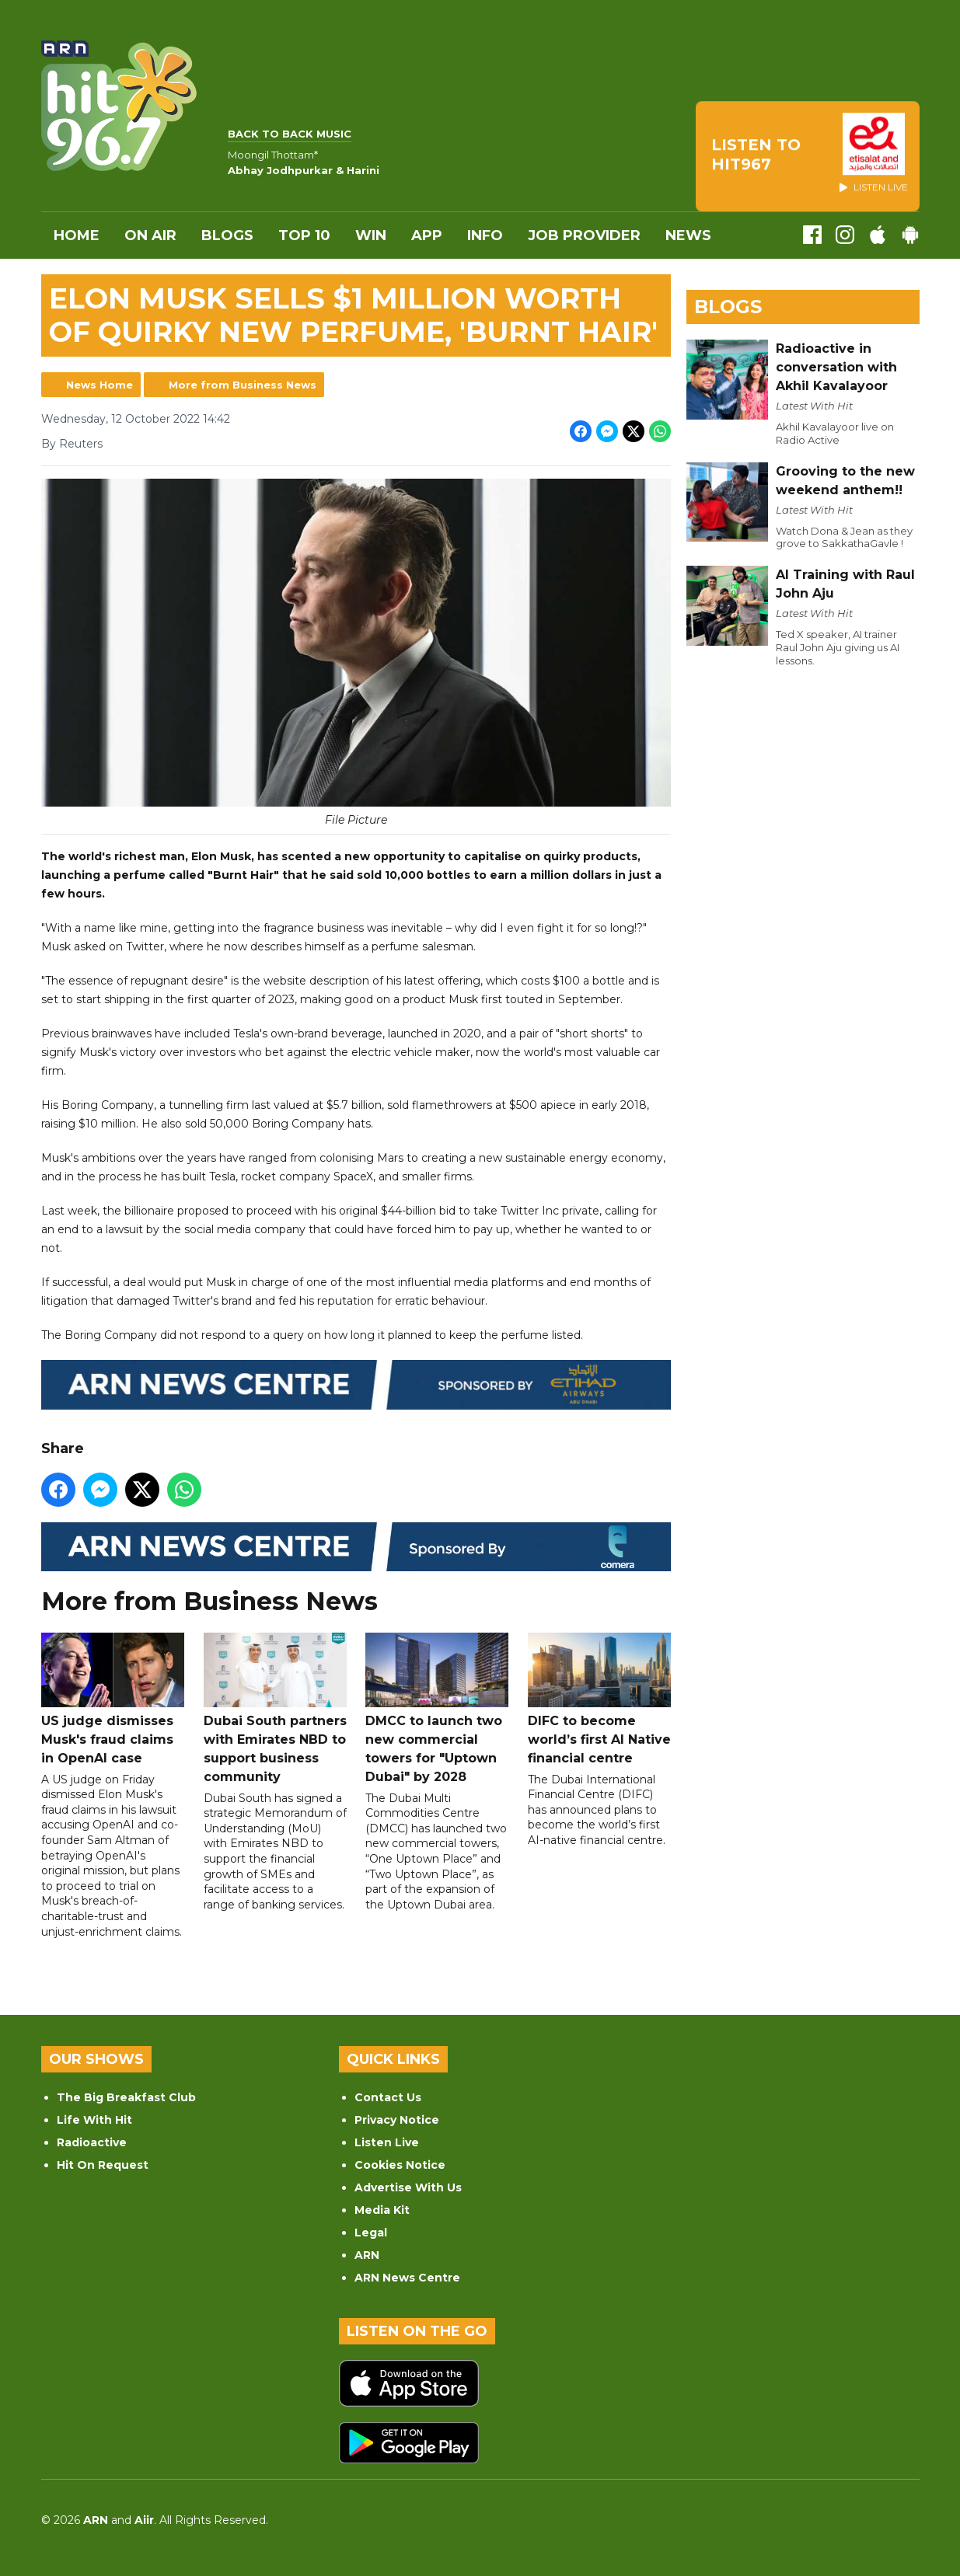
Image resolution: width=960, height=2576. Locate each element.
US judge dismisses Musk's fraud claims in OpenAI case (112, 1699)
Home (76, 235)
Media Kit (382, 2210)
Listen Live (386, 2142)
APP (426, 235)
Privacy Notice (396, 2120)
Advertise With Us (408, 2187)
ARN (366, 2255)
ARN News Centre (407, 2278)
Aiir (144, 2520)
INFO (485, 235)
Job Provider (584, 235)
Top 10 (304, 235)
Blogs (227, 235)
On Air (150, 235)
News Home (99, 384)
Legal (370, 2233)
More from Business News (242, 384)
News (688, 235)
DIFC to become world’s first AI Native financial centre (598, 1699)
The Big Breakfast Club (126, 2097)
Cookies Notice (399, 2165)
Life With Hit (94, 2120)
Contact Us (387, 2097)
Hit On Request (102, 2165)
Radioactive (92, 2142)
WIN (370, 235)
